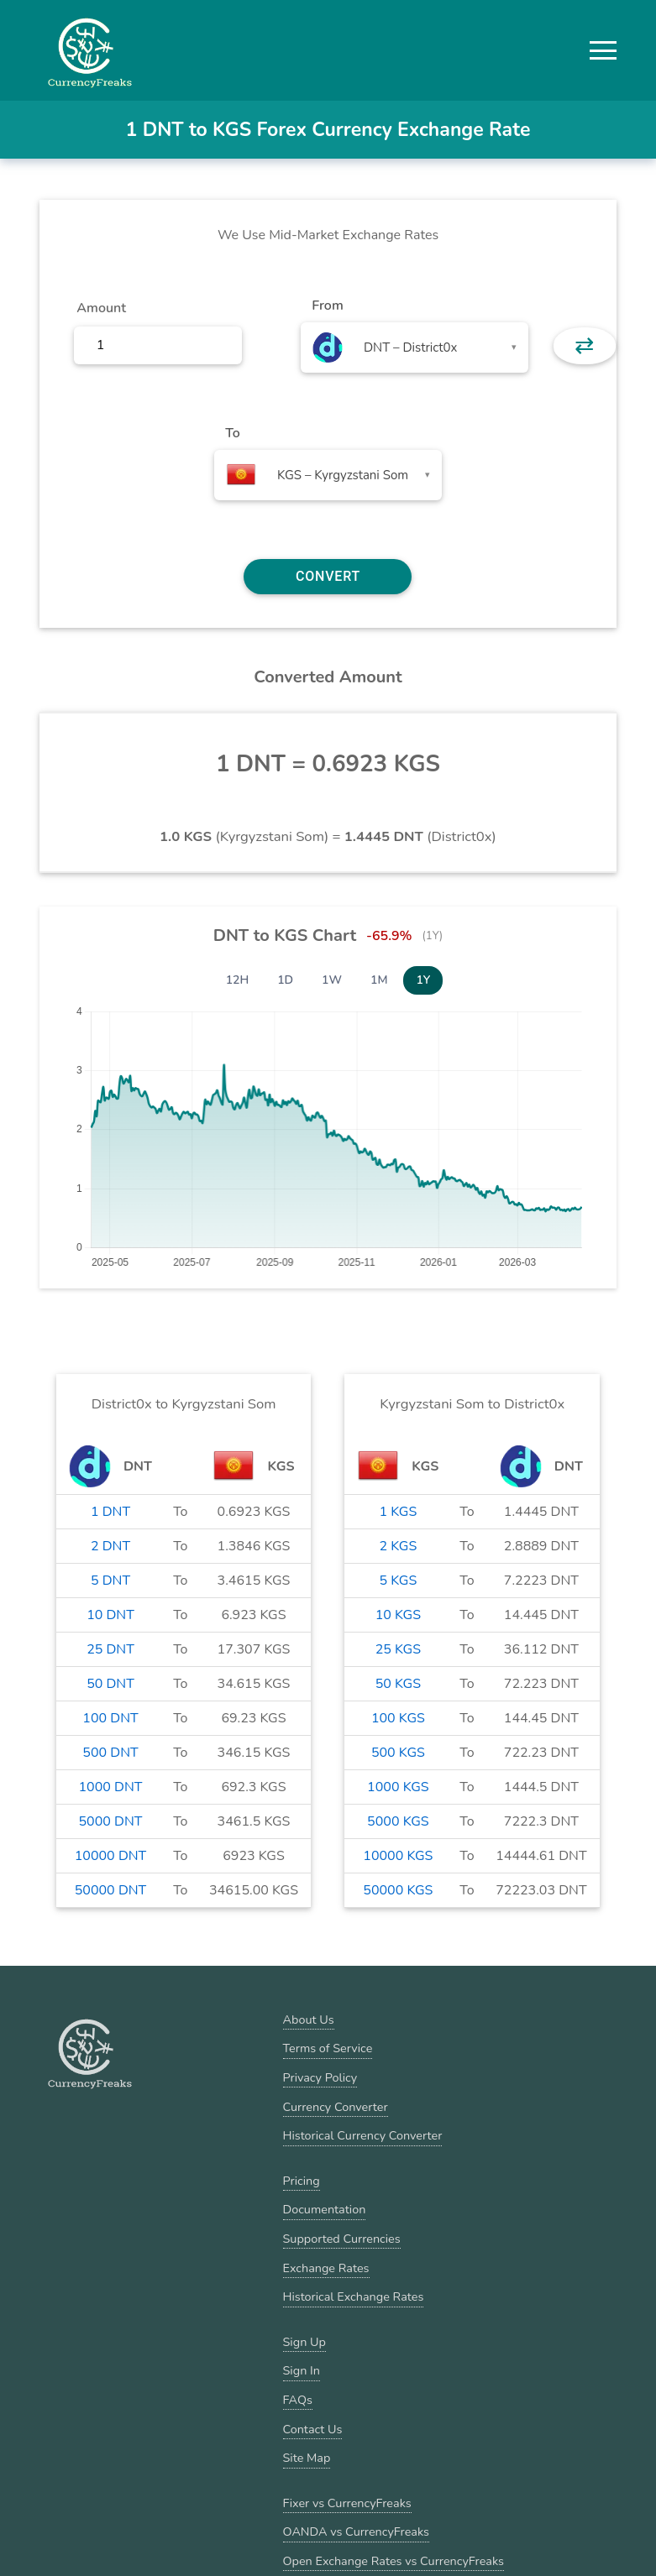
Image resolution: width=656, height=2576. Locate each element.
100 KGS (398, 1718)
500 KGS (398, 1752)
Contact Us (313, 2429)
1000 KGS (398, 1787)
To (232, 433)
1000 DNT (111, 1787)
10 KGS (398, 1615)
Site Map (307, 2457)
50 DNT (110, 1684)
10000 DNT (111, 1856)
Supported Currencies (342, 2238)
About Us (308, 2019)
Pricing (301, 2180)
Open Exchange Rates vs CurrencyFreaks (393, 2560)
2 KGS (398, 1546)
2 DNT (110, 1546)
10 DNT (110, 1615)
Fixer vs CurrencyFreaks (347, 2503)
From (327, 305)
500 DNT (110, 1752)
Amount (101, 308)
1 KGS (398, 1511)
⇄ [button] (584, 346)
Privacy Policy (320, 2077)
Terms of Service (328, 2048)
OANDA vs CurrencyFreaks (356, 2531)
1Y (423, 980)
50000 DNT (111, 1890)
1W (332, 980)
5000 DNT (111, 1821)
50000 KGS (398, 1890)
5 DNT (110, 1580)
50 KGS (398, 1684)
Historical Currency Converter (363, 2135)
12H (237, 980)
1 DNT (110, 1511)
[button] (603, 50)
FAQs (297, 2399)
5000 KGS (398, 1821)
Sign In (301, 2370)
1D (285, 980)
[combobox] (414, 347)
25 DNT (110, 1649)
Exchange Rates (326, 2268)
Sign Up (304, 2341)
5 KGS (398, 1580)
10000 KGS (398, 1856)
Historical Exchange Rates (353, 2296)
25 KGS (398, 1649)
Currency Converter (335, 2106)
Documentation (324, 2209)
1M (378, 980)
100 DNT (110, 1718)
